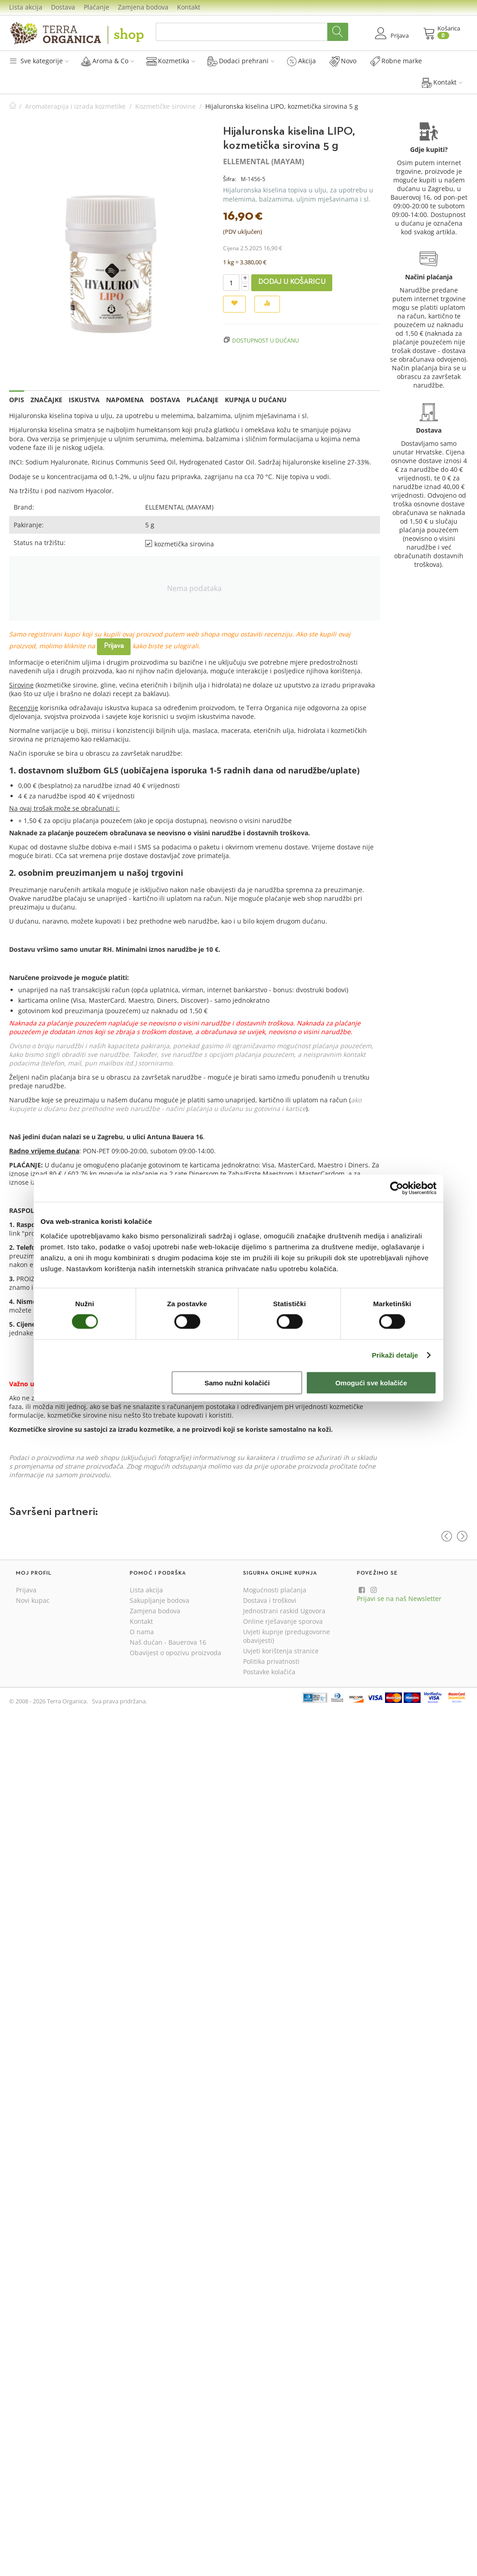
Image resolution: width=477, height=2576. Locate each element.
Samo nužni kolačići (236, 1382)
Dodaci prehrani (241, 61)
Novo (343, 61)
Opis (16, 399)
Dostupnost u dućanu (265, 340)
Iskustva (84, 399)
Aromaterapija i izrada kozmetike (75, 106)
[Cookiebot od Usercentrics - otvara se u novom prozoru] (396, 1188)
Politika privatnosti (271, 1661)
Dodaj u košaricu (291, 282)
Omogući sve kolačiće (371, 1382)
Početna (12, 106)
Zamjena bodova (143, 7)
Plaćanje (96, 7)
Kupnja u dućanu (256, 399)
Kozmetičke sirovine (165, 106)
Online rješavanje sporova (283, 1621)
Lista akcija (25, 7)
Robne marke (396, 61)
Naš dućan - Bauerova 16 (168, 1642)
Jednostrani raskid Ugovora (284, 1610)
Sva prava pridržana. (119, 1701)
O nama (142, 1631)
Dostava (63, 7)
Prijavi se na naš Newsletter (399, 1598)
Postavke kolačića (269, 1671)
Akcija (301, 61)
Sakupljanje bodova (159, 1600)
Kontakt (188, 7)
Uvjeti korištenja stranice (281, 1651)
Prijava (114, 646)
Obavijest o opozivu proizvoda (175, 1652)
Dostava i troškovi (269, 1600)
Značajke (46, 399)
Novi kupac (33, 1600)
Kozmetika (171, 61)
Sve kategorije (39, 61)
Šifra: (229, 179)
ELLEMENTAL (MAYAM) (263, 162)
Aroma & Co (107, 61)
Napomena (125, 399)
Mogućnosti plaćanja (274, 1590)
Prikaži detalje (395, 1355)
